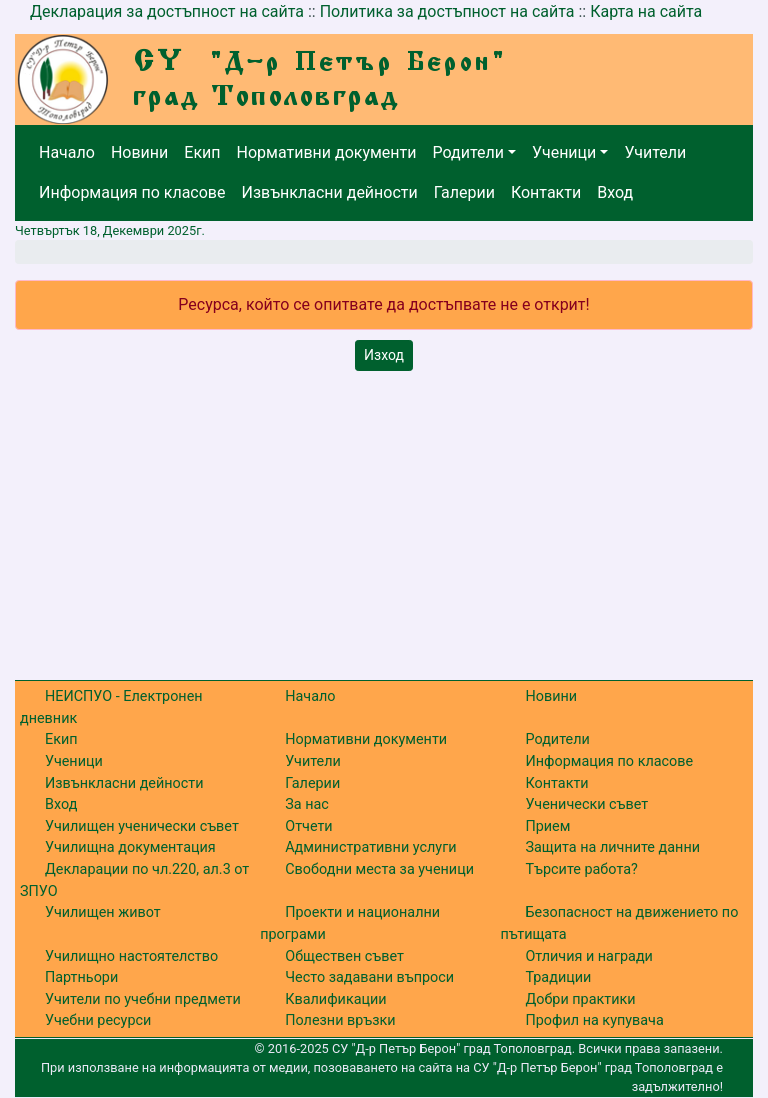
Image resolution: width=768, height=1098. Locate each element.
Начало (67, 152)
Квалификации (335, 999)
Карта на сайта (646, 11)
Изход (384, 355)
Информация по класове (132, 192)
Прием (547, 826)
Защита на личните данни (612, 847)
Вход (615, 192)
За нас (307, 804)
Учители (655, 152)
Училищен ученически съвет (142, 826)
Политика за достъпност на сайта (447, 11)
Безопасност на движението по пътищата (619, 923)
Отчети (308, 826)
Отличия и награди (588, 956)
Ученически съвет (586, 804)
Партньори (81, 977)
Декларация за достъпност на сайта (167, 11)
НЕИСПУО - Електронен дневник (111, 707)
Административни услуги (370, 847)
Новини (139, 152)
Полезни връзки (340, 1020)
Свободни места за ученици (379, 869)
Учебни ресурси (98, 1020)
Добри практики (580, 999)
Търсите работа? (581, 869)
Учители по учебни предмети (143, 999)
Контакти (546, 192)
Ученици (564, 152)
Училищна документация (130, 847)
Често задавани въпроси (369, 977)
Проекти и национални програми (350, 923)
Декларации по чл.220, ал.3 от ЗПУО (134, 880)
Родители (468, 152)
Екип (202, 152)
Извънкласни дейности (329, 192)
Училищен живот (103, 912)
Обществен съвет (344, 956)
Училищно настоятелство (131, 956)
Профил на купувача (594, 1020)
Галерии (464, 192)
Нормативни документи (327, 152)
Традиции (558, 977)
